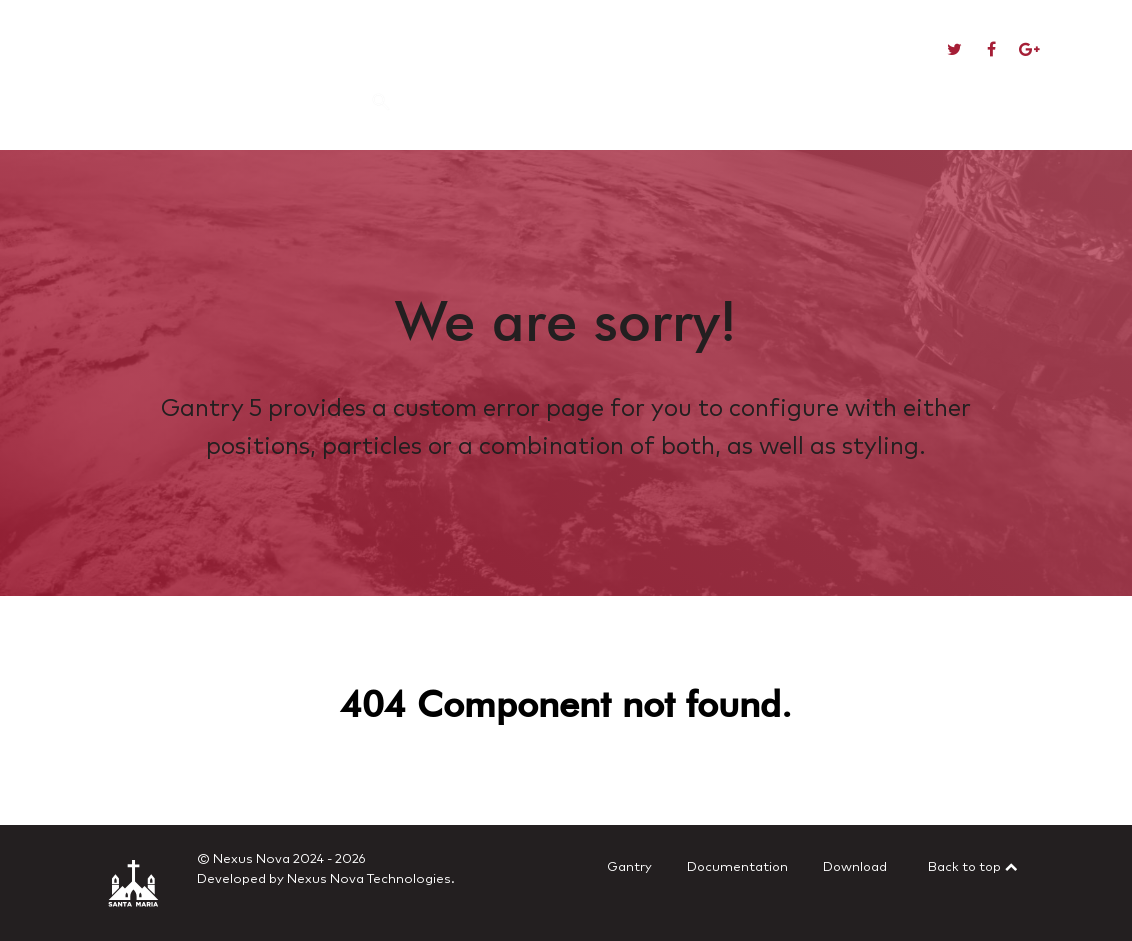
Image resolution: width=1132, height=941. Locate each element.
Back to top (974, 867)
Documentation (737, 867)
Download (855, 867)
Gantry (629, 867)
